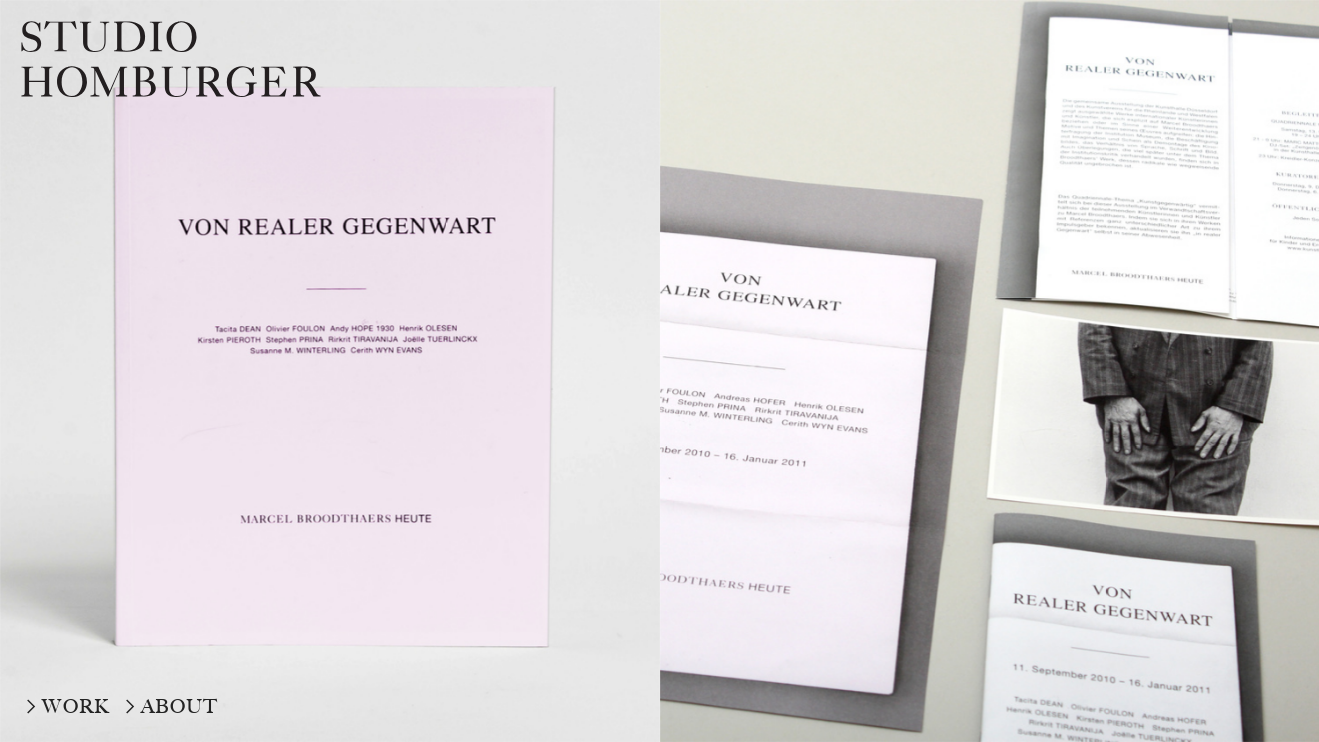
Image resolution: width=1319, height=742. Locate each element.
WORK (75, 706)
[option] (330, 371)
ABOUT (179, 706)
